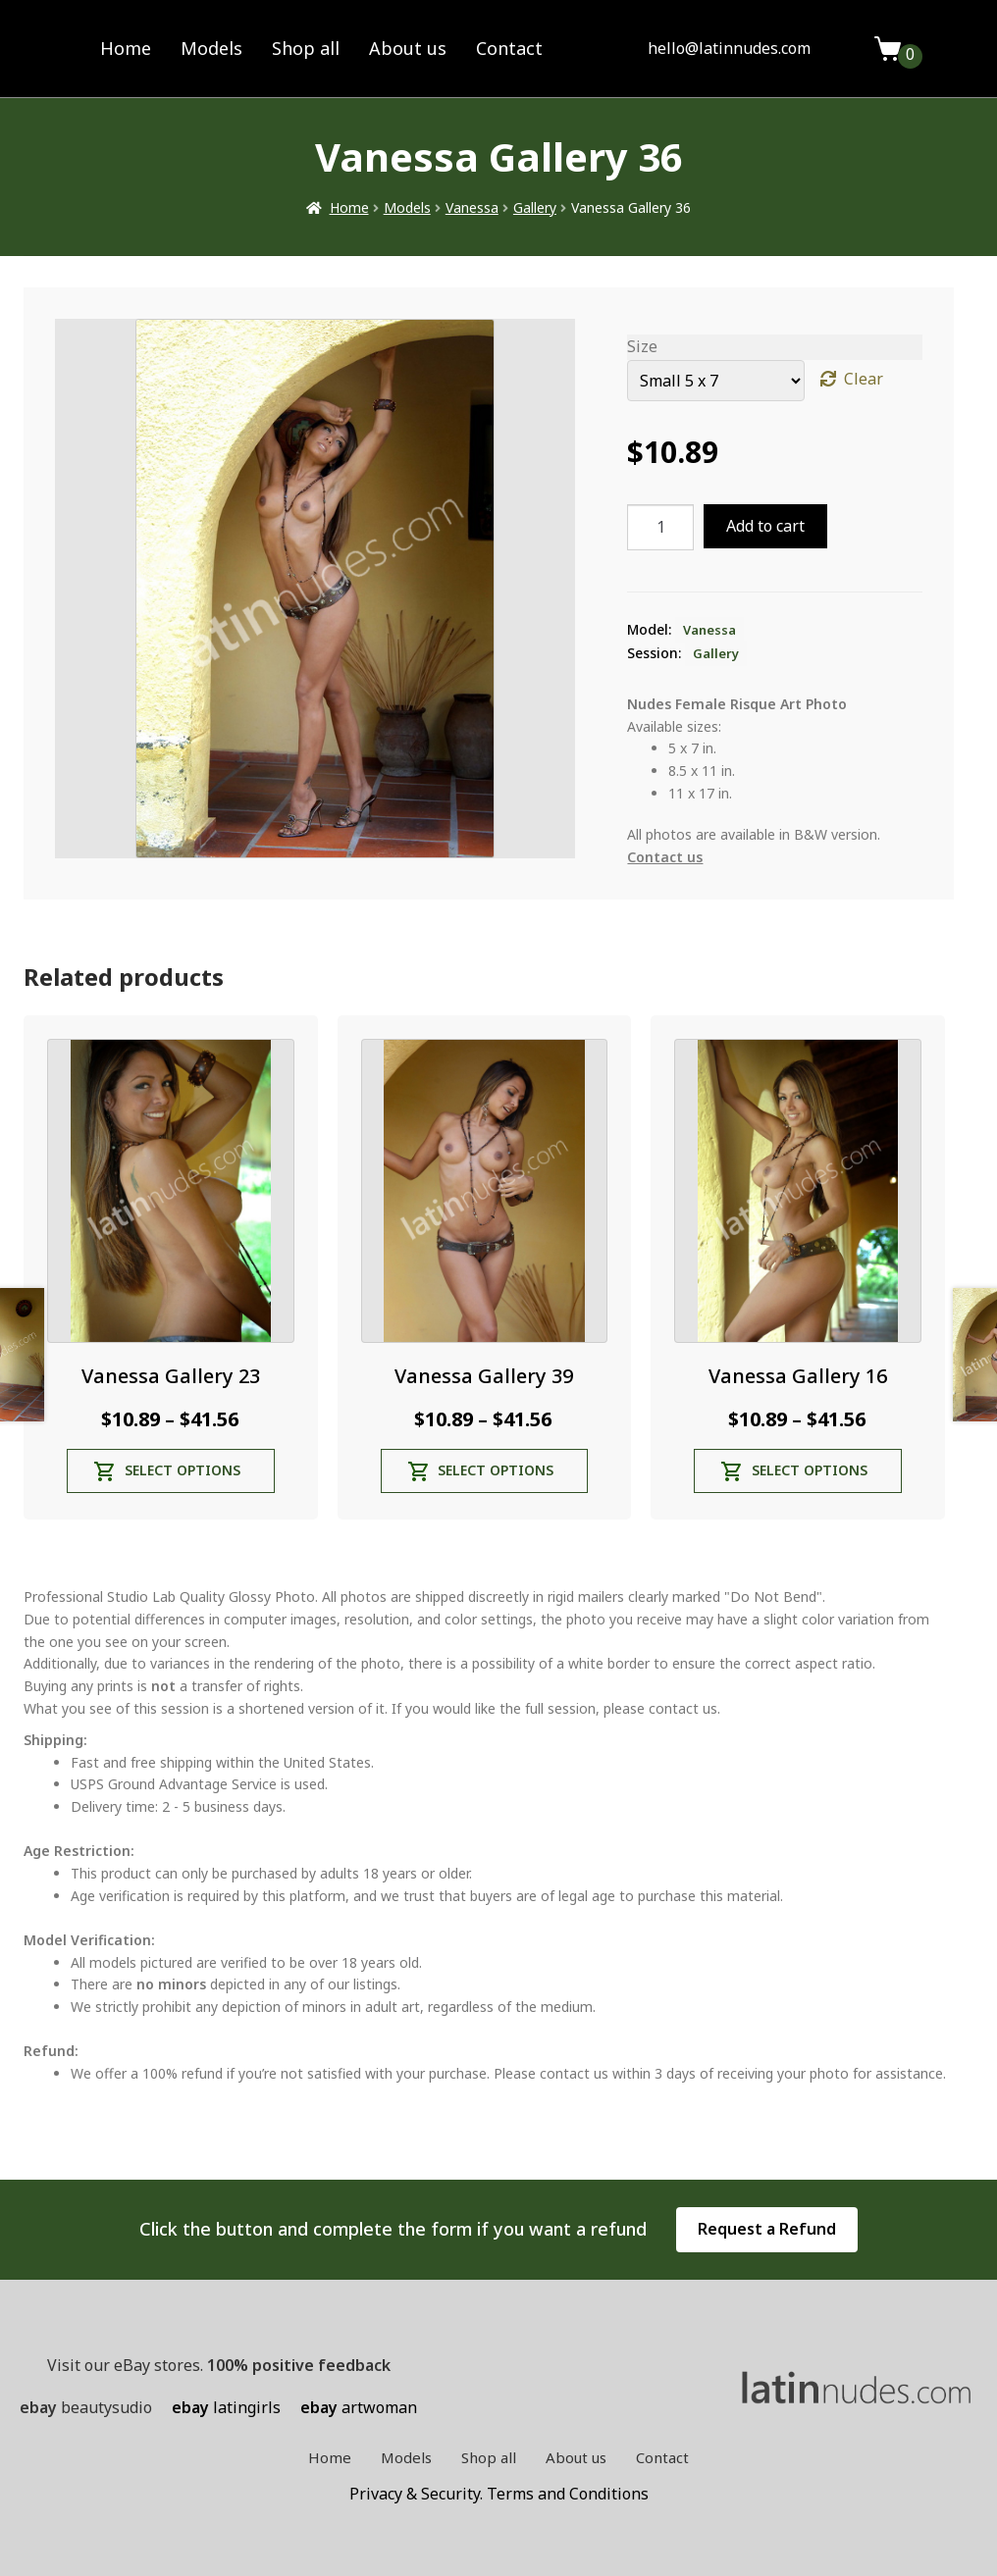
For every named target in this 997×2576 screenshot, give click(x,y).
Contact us (665, 857)
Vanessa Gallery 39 (483, 1376)
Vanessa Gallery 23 (170, 1376)
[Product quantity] (660, 527)
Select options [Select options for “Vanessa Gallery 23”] (182, 1470)
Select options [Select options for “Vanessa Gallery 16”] (809, 1470)
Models (211, 48)
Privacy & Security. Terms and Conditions (499, 2493)
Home (125, 48)
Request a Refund (767, 2229)
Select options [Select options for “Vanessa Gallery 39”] (495, 1470)
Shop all (306, 48)
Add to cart (765, 526)
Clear (863, 378)
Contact (509, 48)
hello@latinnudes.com (729, 48)
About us (407, 48)
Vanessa (472, 207)
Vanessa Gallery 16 (797, 1376)
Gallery (534, 207)
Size (642, 346)
